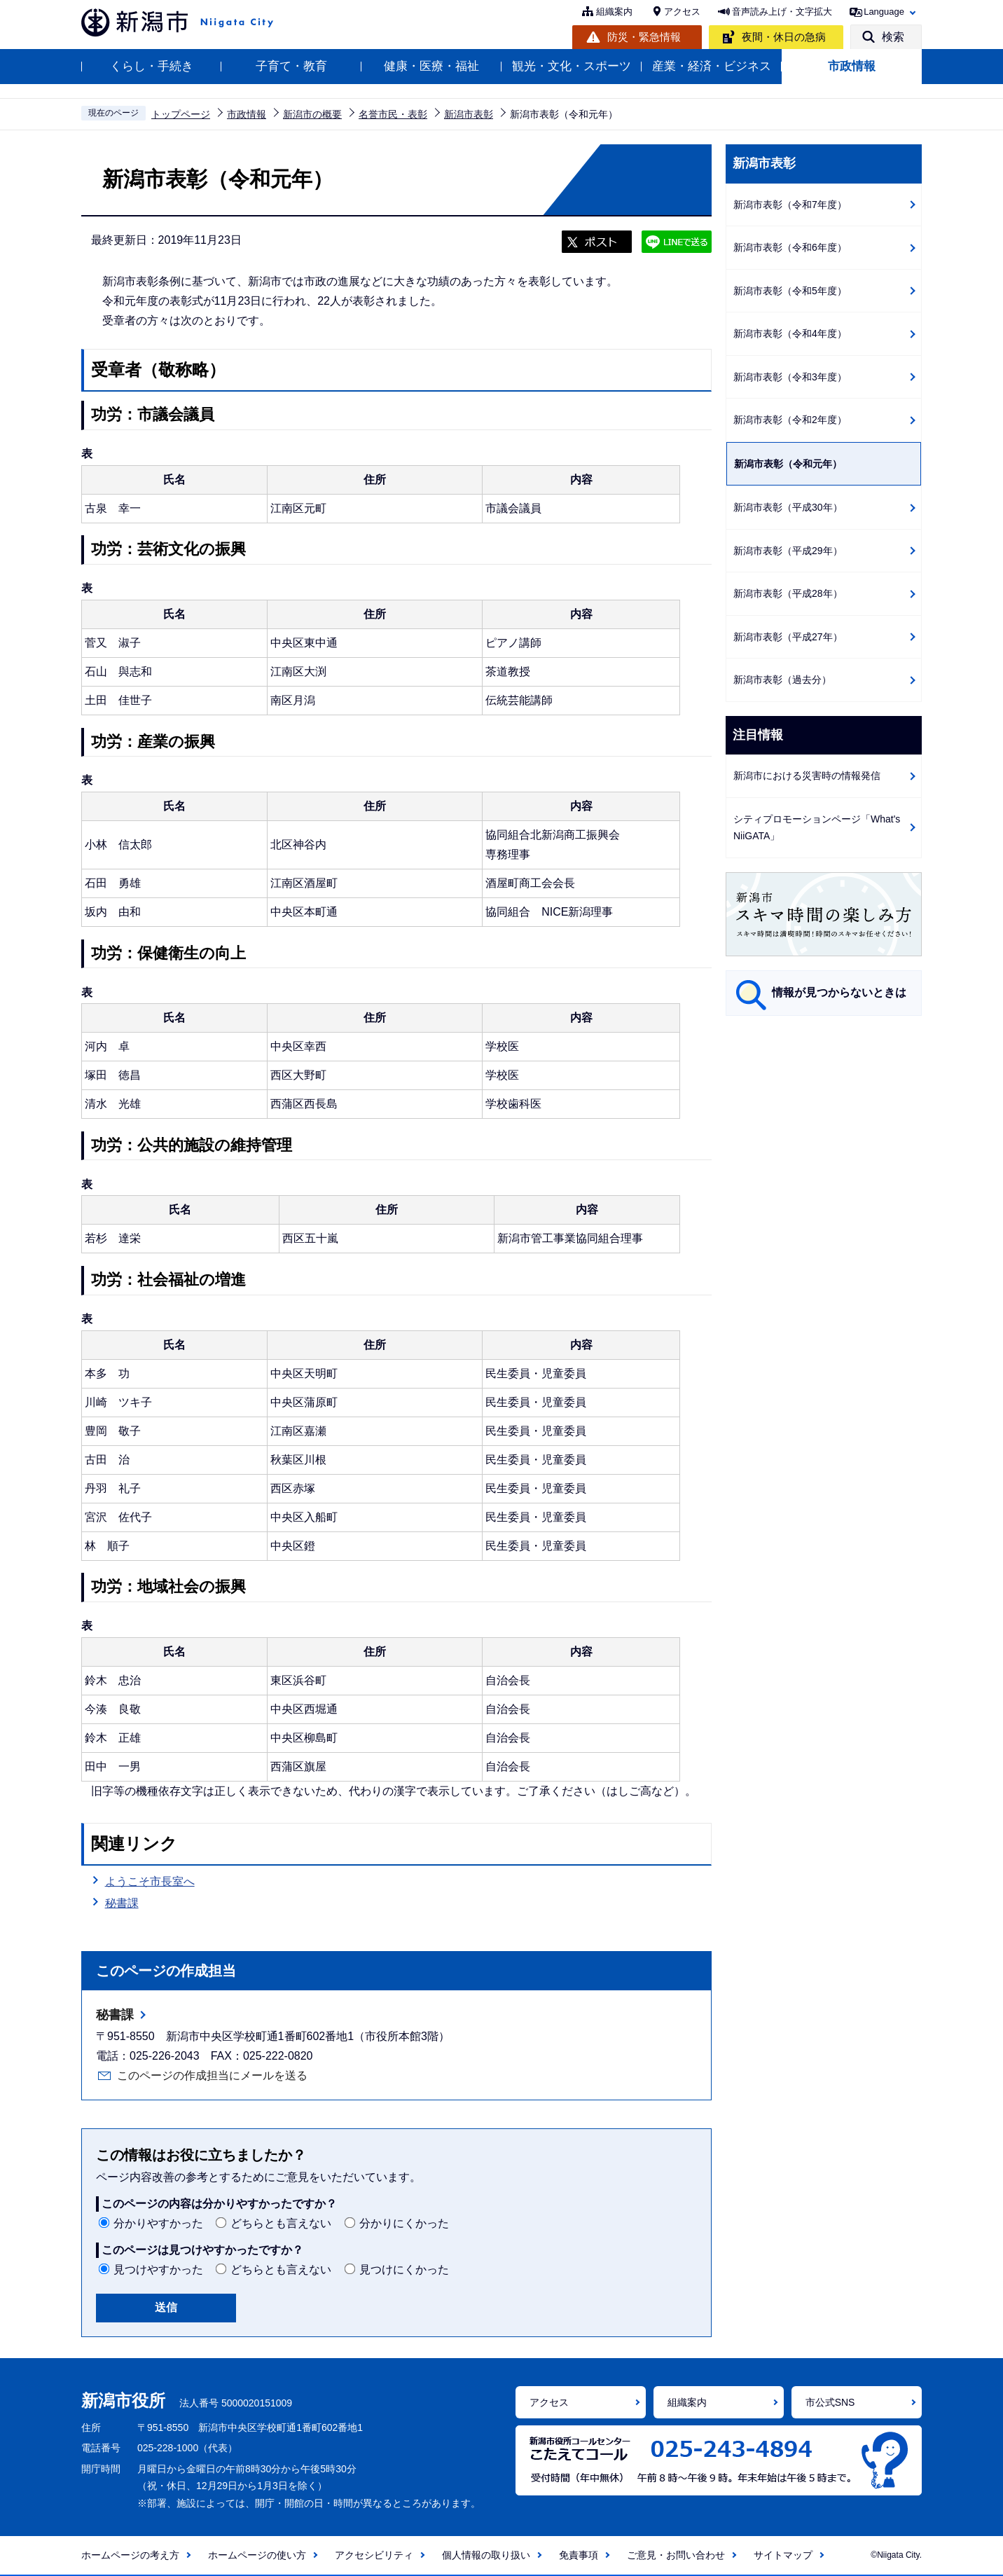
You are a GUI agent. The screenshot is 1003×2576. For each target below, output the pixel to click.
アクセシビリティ (374, 2555)
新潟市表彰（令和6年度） (790, 247)
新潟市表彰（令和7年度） (790, 204)
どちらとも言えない (280, 2223)
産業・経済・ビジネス (711, 66)
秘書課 (122, 1903)
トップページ (180, 114)
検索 (893, 37)
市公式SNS (830, 2402)
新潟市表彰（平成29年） (788, 550)
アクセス (682, 11)
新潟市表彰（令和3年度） (790, 377)
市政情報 (852, 66)
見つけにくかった (404, 2269)
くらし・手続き (151, 66)
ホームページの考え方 (130, 2555)
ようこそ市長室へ (150, 1881)
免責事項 (578, 2555)
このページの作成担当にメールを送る (212, 2075)
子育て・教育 (291, 66)
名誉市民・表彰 (393, 114)
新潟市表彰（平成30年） (788, 507)
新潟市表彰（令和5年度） (790, 290)
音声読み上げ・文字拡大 (782, 11)
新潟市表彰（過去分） (782, 679)
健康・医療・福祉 (431, 66)
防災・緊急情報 (644, 37)
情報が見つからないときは (839, 992)
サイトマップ (783, 2555)
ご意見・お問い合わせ (676, 2555)
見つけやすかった (158, 2269)
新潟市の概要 (312, 114)
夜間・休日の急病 (784, 37)
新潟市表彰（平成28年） (788, 593)
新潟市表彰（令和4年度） (790, 333)
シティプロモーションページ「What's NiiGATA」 (816, 827)
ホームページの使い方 (257, 2555)
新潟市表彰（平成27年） (788, 636)
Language (884, 11)
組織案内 (614, 11)
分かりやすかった (158, 2223)
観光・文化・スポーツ (571, 66)
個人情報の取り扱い (486, 2555)
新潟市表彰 (468, 114)
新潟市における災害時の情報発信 (806, 775)
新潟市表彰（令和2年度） (790, 419)
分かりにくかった (404, 2223)
